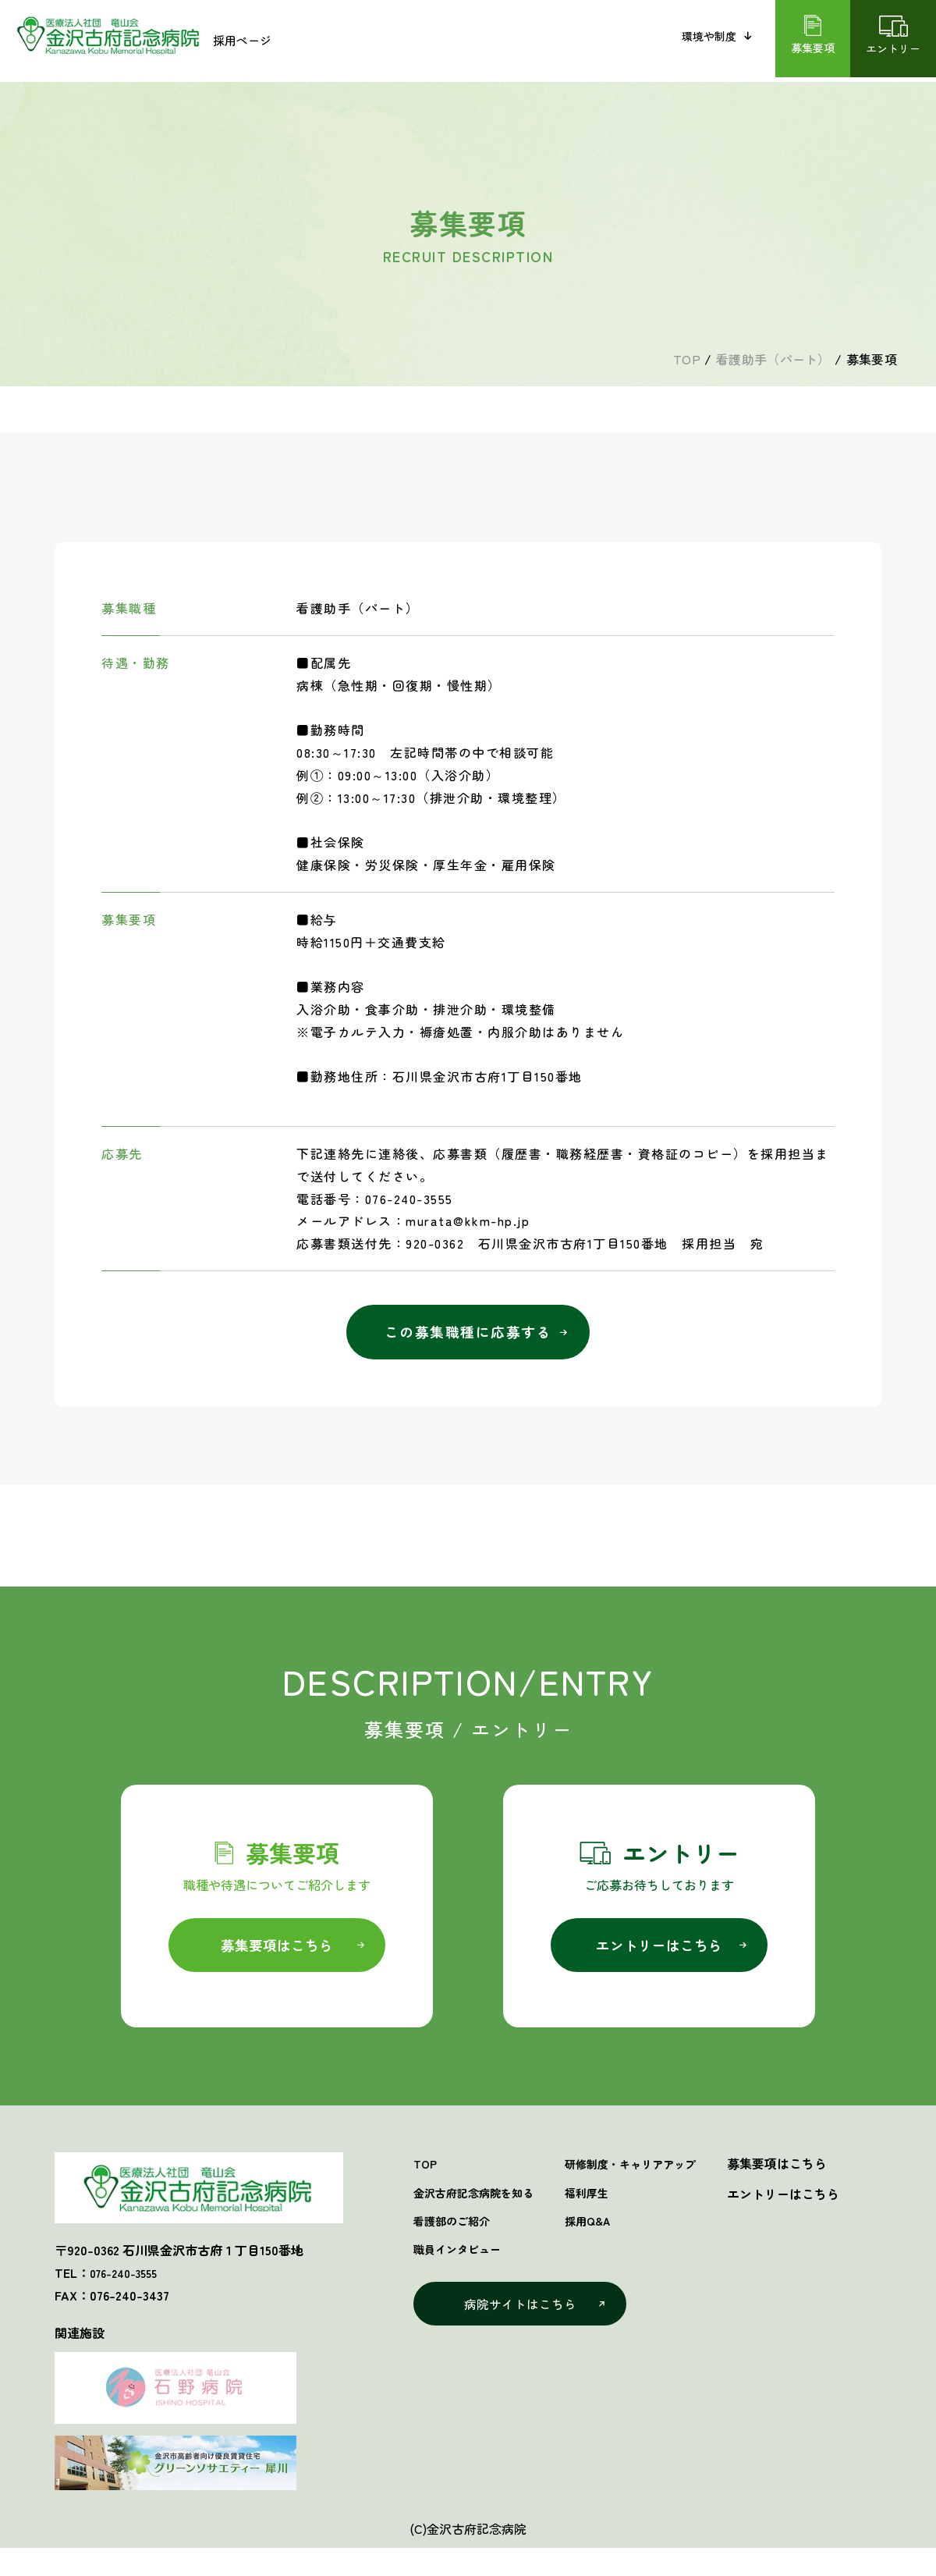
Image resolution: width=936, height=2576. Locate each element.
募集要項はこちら (277, 1957)
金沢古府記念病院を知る (388, 40)
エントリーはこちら (659, 1957)
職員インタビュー (614, 40)
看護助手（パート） (773, 359)
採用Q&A (607, 2238)
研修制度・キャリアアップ (657, 2178)
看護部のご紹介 (509, 40)
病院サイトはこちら (522, 2325)
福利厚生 (607, 2207)
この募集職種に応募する (468, 1339)
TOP (426, 2178)
